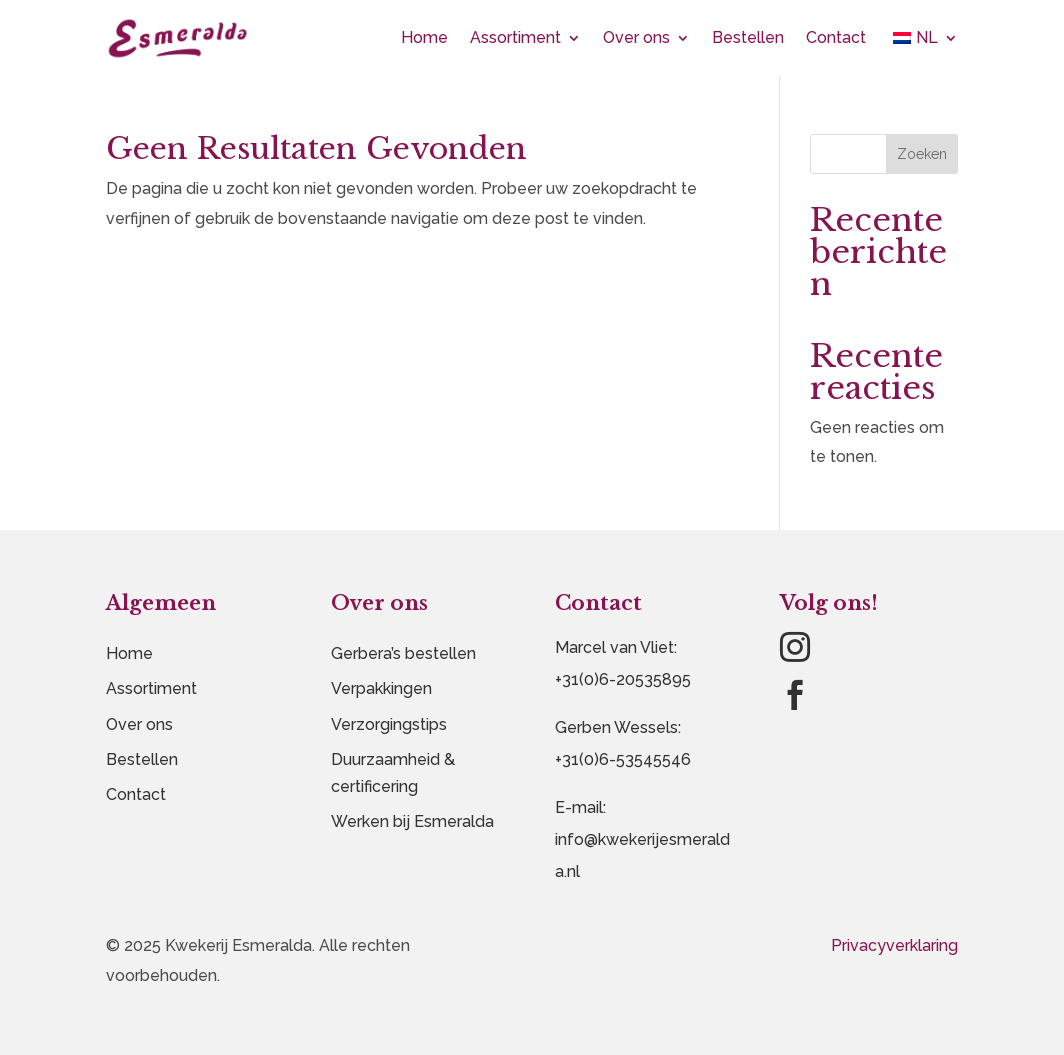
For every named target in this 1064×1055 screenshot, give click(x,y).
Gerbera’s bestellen (403, 653)
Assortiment (515, 37)
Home (424, 37)
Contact (836, 37)
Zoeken (922, 154)
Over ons (636, 37)
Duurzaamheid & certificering (393, 773)
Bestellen (748, 37)
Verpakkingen (381, 688)
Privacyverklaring (894, 945)
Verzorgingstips (389, 724)
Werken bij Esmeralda (412, 821)
